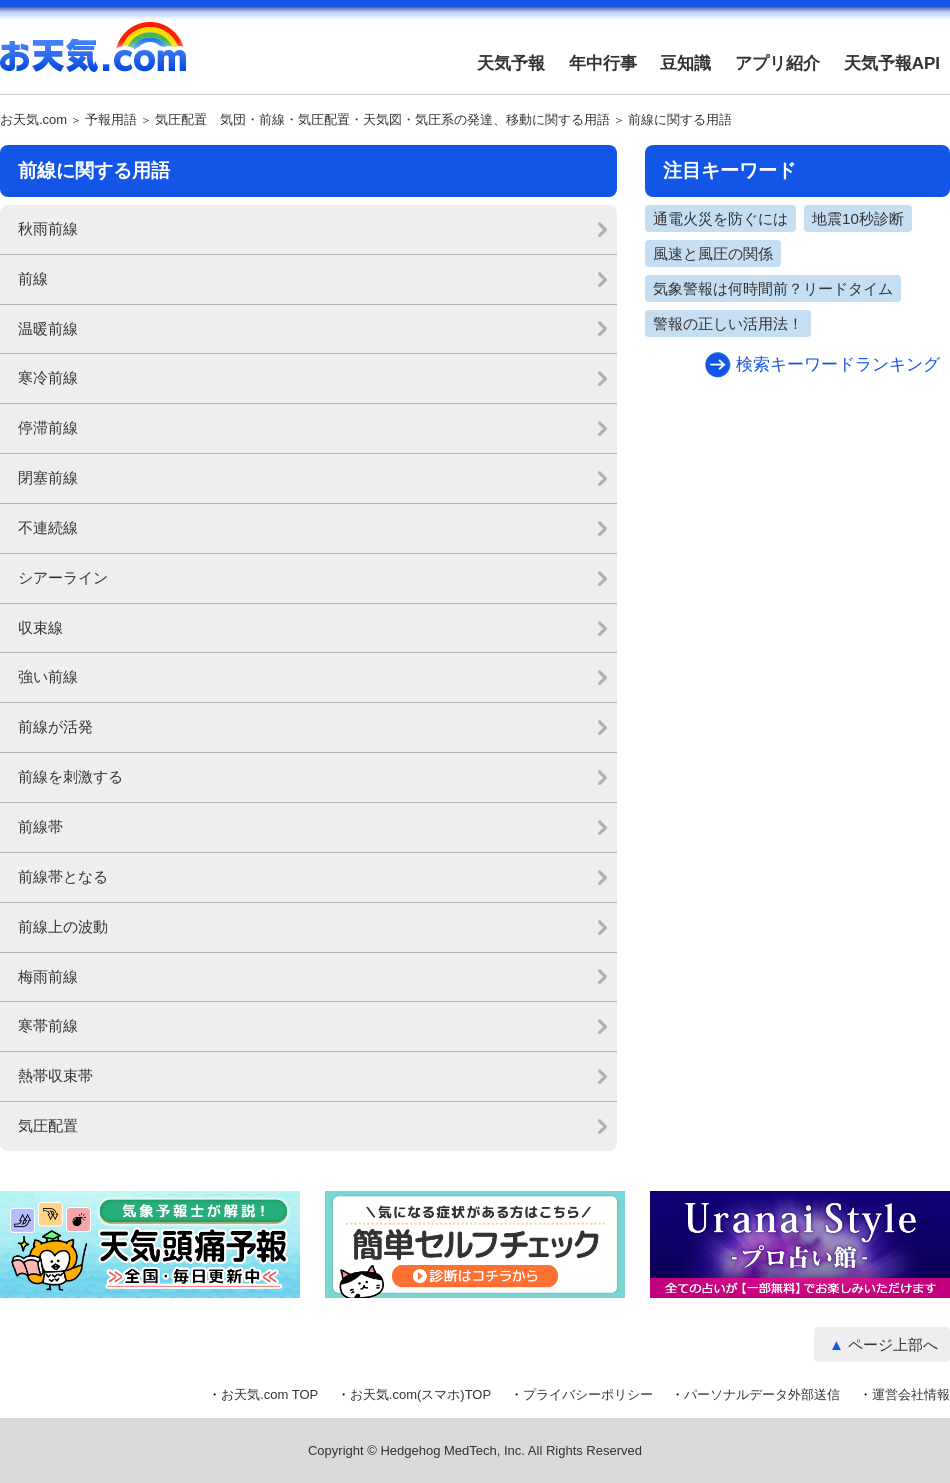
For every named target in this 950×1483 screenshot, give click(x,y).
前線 (33, 278)
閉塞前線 (48, 477)
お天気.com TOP (269, 1394)
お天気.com (93, 58)
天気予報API (892, 63)
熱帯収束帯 (55, 1075)
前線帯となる (63, 876)
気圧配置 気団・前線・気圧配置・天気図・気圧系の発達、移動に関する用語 (382, 120)
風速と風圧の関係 (713, 253)
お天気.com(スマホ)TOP (420, 1394)
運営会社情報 (911, 1394)
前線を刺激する (70, 776)
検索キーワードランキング (838, 364)
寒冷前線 (48, 377)
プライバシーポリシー (588, 1394)
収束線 (40, 627)
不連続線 (48, 527)
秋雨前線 (48, 228)
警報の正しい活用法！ (728, 323)
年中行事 (603, 63)
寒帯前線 (48, 1025)
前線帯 (40, 826)
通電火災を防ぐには (720, 218)
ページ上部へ (893, 1344)
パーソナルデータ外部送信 (762, 1394)
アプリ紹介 (777, 63)
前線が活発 (55, 726)
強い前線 (48, 676)
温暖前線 (48, 328)
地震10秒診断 (858, 218)
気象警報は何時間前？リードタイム (773, 288)
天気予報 (511, 63)
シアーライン (63, 577)
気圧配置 (48, 1125)
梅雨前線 (48, 976)
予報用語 (111, 120)
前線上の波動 (63, 926)
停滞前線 (48, 427)
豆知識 (685, 63)
